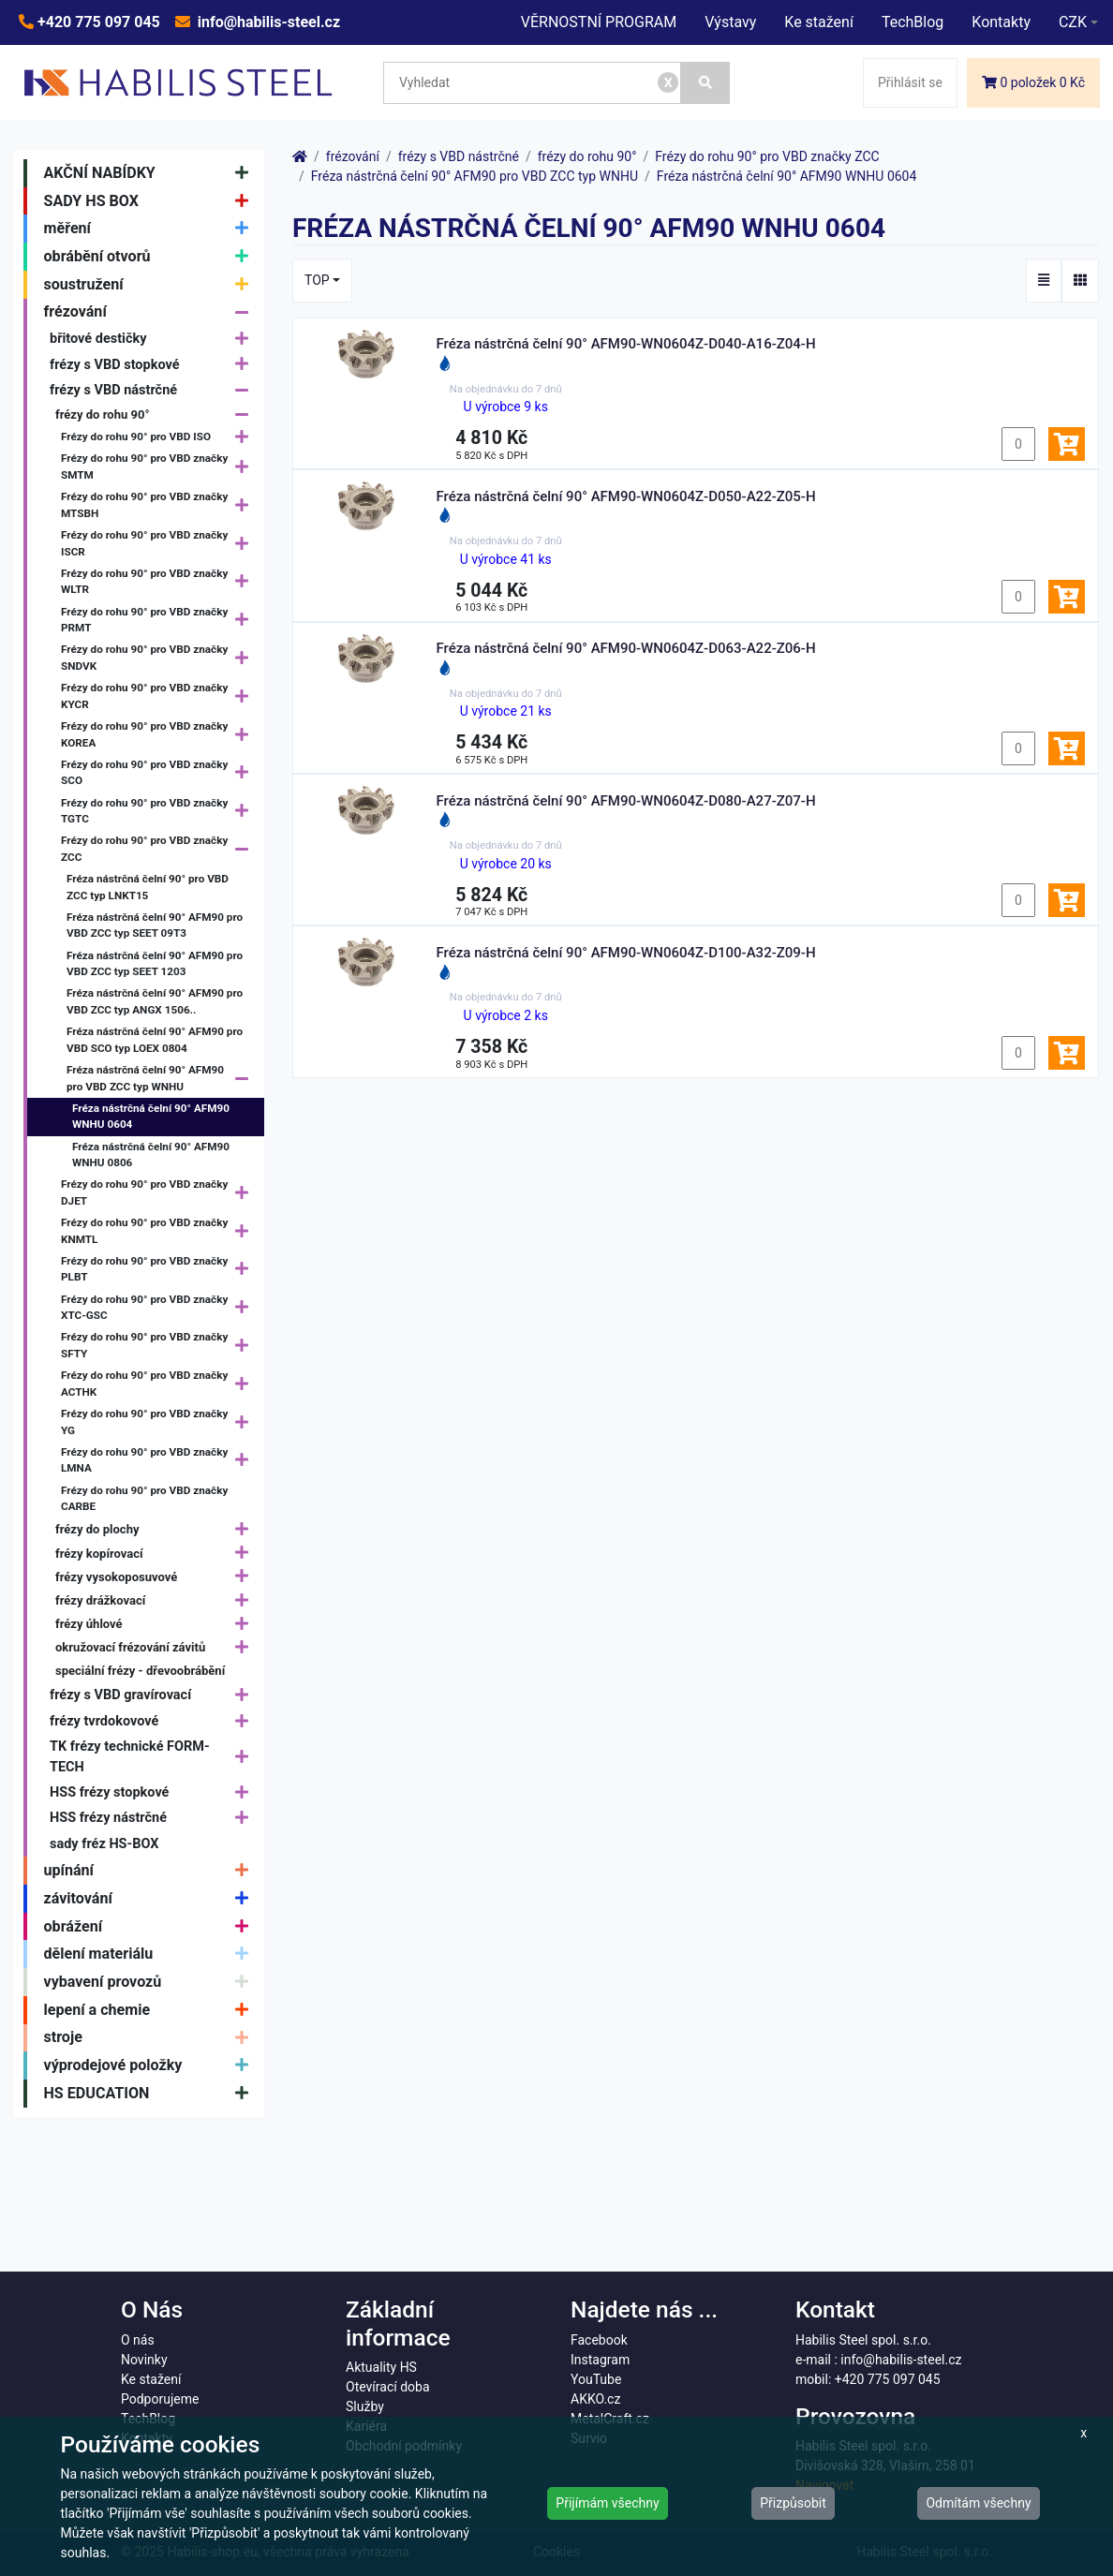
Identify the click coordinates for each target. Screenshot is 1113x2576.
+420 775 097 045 (97, 22)
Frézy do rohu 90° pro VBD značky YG (159, 1423)
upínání (151, 1871)
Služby (365, 2406)
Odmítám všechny (978, 2502)
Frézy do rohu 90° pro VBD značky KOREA (159, 735)
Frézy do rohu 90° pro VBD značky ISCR (159, 544)
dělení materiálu (151, 1954)
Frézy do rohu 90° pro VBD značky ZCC (159, 850)
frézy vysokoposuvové (156, 1577)
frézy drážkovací (156, 1600)
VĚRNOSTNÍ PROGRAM (598, 22)
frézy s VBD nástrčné (154, 390)
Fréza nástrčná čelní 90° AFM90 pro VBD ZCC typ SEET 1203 (155, 964)
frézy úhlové (156, 1624)
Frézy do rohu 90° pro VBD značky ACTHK (159, 1384)
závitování (151, 1899)
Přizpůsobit (793, 2502)
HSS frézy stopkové (154, 1792)
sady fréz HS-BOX (104, 1844)
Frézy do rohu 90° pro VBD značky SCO (159, 773)
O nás (138, 2339)
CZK (1073, 22)
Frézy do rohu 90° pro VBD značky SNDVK (159, 658)
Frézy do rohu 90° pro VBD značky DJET (159, 1193)
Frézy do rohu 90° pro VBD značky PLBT (159, 1269)
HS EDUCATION (151, 2094)
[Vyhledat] (705, 83)
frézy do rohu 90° (156, 414)
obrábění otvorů (151, 257)
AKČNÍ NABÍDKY (151, 173)
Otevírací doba (388, 2386)
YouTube (596, 2379)
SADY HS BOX (151, 201)
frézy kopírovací (156, 1553)
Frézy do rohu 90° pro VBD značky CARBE (144, 1499)
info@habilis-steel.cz (267, 22)
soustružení (151, 285)
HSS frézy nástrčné (154, 1818)
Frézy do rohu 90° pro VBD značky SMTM (159, 467)
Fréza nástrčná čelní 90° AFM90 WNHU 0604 (151, 1117)
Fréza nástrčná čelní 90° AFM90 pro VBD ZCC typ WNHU (162, 1079)
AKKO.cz (595, 2398)
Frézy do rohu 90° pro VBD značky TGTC (159, 811)
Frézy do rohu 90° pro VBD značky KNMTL (159, 1232)
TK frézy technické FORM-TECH (154, 1757)
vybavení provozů (151, 1982)
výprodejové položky (151, 2065)
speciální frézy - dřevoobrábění (140, 1671)
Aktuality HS (381, 2367)
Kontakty (1001, 22)
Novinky (144, 2359)
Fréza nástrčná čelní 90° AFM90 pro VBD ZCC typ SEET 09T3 (155, 925)
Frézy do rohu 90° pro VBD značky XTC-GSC (159, 1308)
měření (151, 229)
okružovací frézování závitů (156, 1647)
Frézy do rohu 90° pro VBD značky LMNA (159, 1460)
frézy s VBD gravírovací (154, 1696)
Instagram (600, 2359)
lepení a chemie (151, 2010)
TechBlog (912, 22)
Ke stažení (818, 22)
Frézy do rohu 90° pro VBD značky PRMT (159, 620)
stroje (151, 2038)
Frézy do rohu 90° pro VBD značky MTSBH (159, 506)
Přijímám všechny (607, 2502)
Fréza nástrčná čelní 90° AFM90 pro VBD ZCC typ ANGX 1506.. (155, 1001)
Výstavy (730, 22)
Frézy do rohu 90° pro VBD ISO (159, 438)
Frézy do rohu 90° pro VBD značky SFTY (159, 1346)
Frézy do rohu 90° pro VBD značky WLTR (159, 582)
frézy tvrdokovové (154, 1721)
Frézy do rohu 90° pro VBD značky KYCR (159, 697)
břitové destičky (154, 338)
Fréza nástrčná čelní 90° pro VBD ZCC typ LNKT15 (148, 887)
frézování (151, 313)
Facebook (599, 2339)
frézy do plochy (156, 1530)
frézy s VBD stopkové (154, 365)
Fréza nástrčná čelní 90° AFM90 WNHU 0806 (151, 1155)
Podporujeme (160, 2398)
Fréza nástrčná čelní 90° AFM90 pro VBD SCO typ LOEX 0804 (155, 1040)
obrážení (151, 1927)
